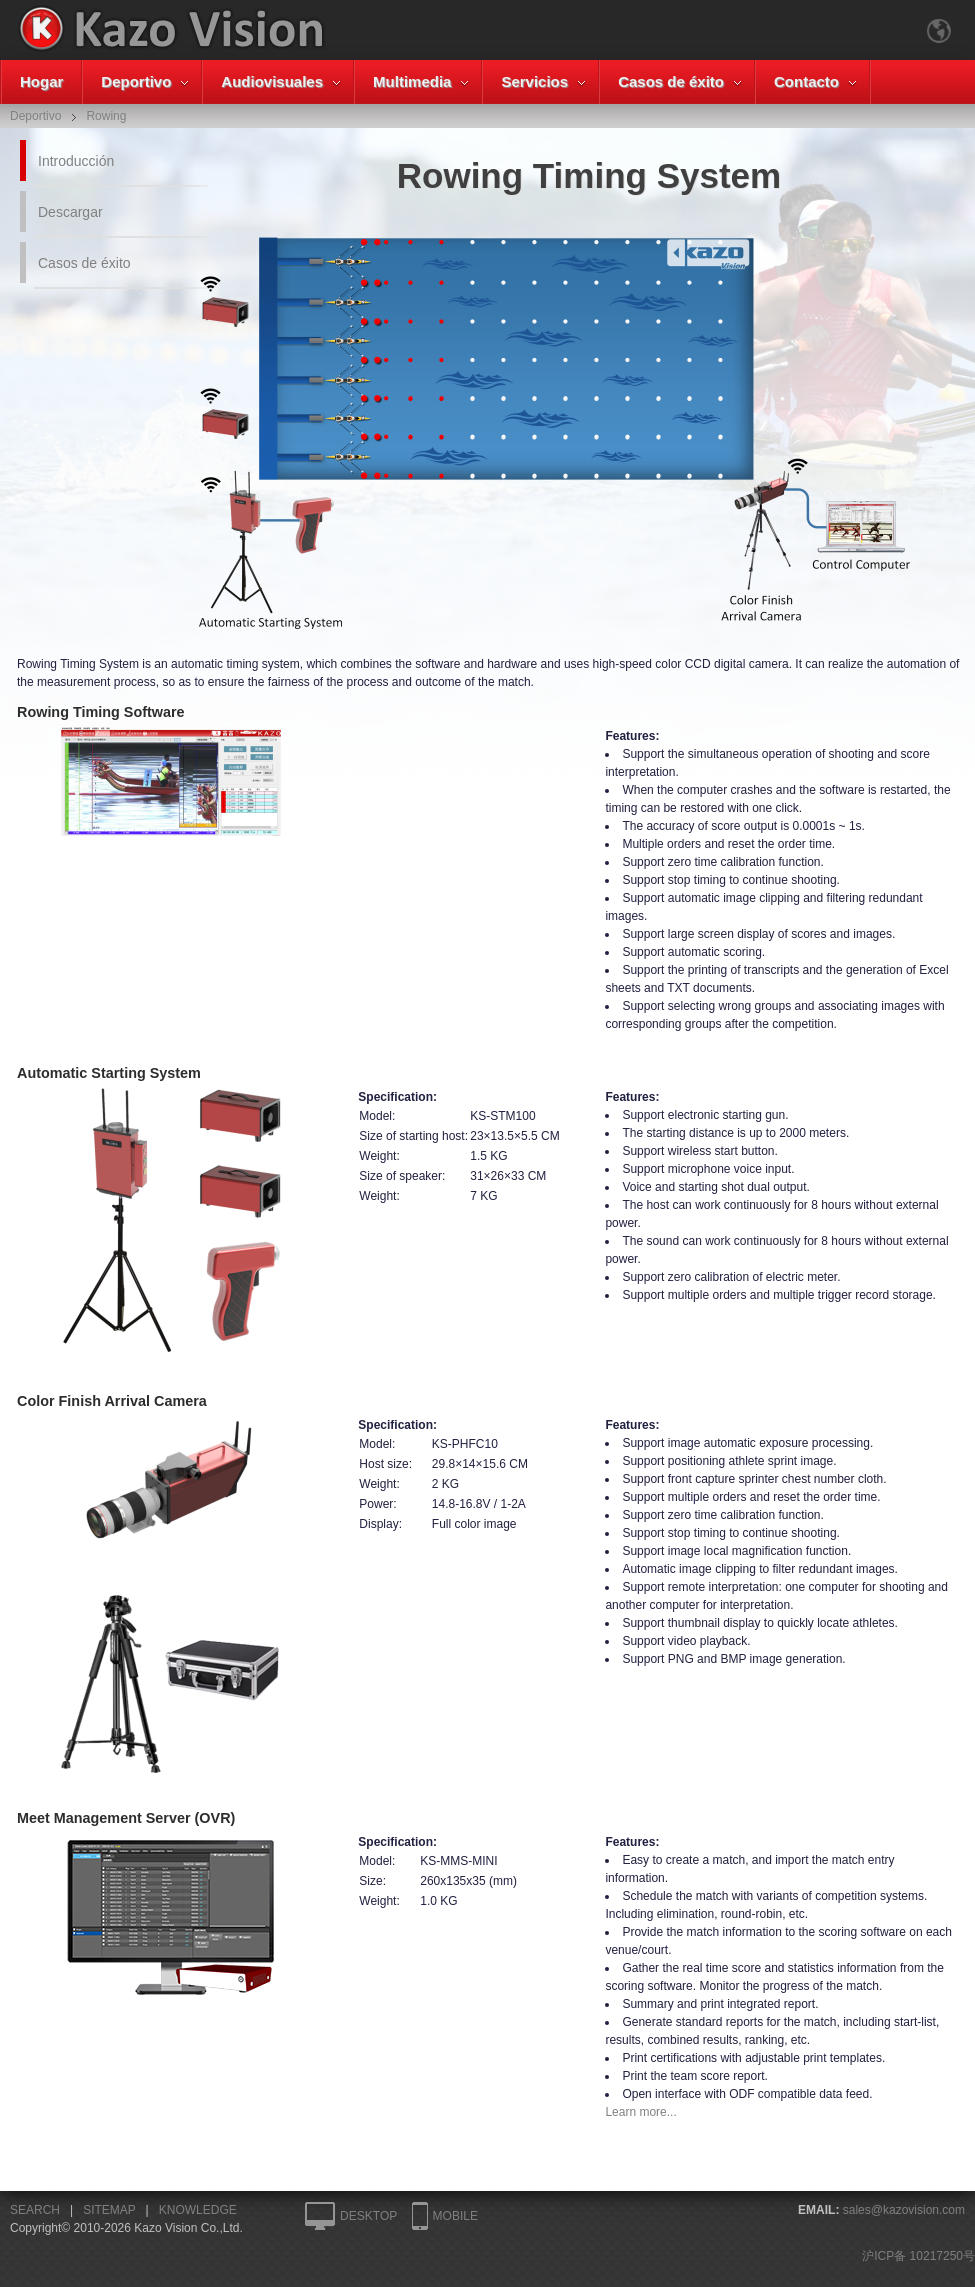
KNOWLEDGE (198, 2210)
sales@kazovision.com (904, 2210)
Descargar (70, 212)
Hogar (41, 81)
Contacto (806, 81)
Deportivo (136, 81)
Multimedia (412, 81)
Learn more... (640, 2112)
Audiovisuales (272, 81)
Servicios (534, 81)
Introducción (76, 161)
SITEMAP (109, 2210)
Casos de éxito (671, 81)
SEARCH (35, 2210)
